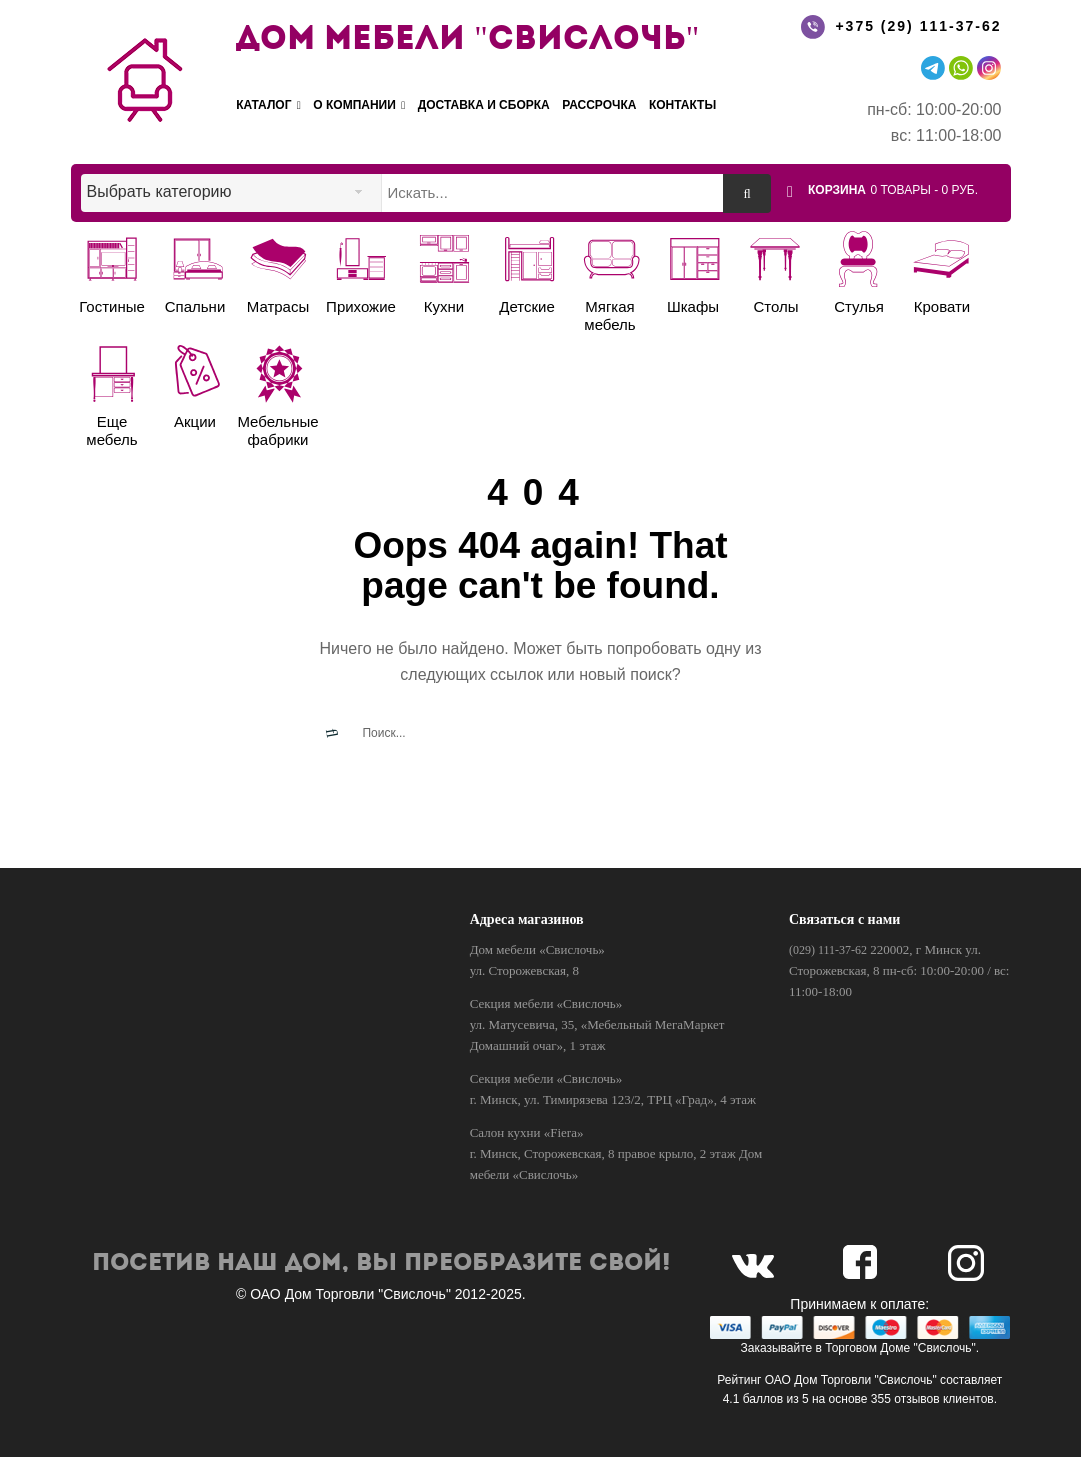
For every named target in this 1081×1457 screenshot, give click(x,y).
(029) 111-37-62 (828, 950)
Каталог (268, 105)
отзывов (916, 1399)
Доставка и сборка (484, 105)
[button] (906, 189)
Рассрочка (599, 105)
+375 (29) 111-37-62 (918, 26)
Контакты (682, 105)
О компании (359, 105)
